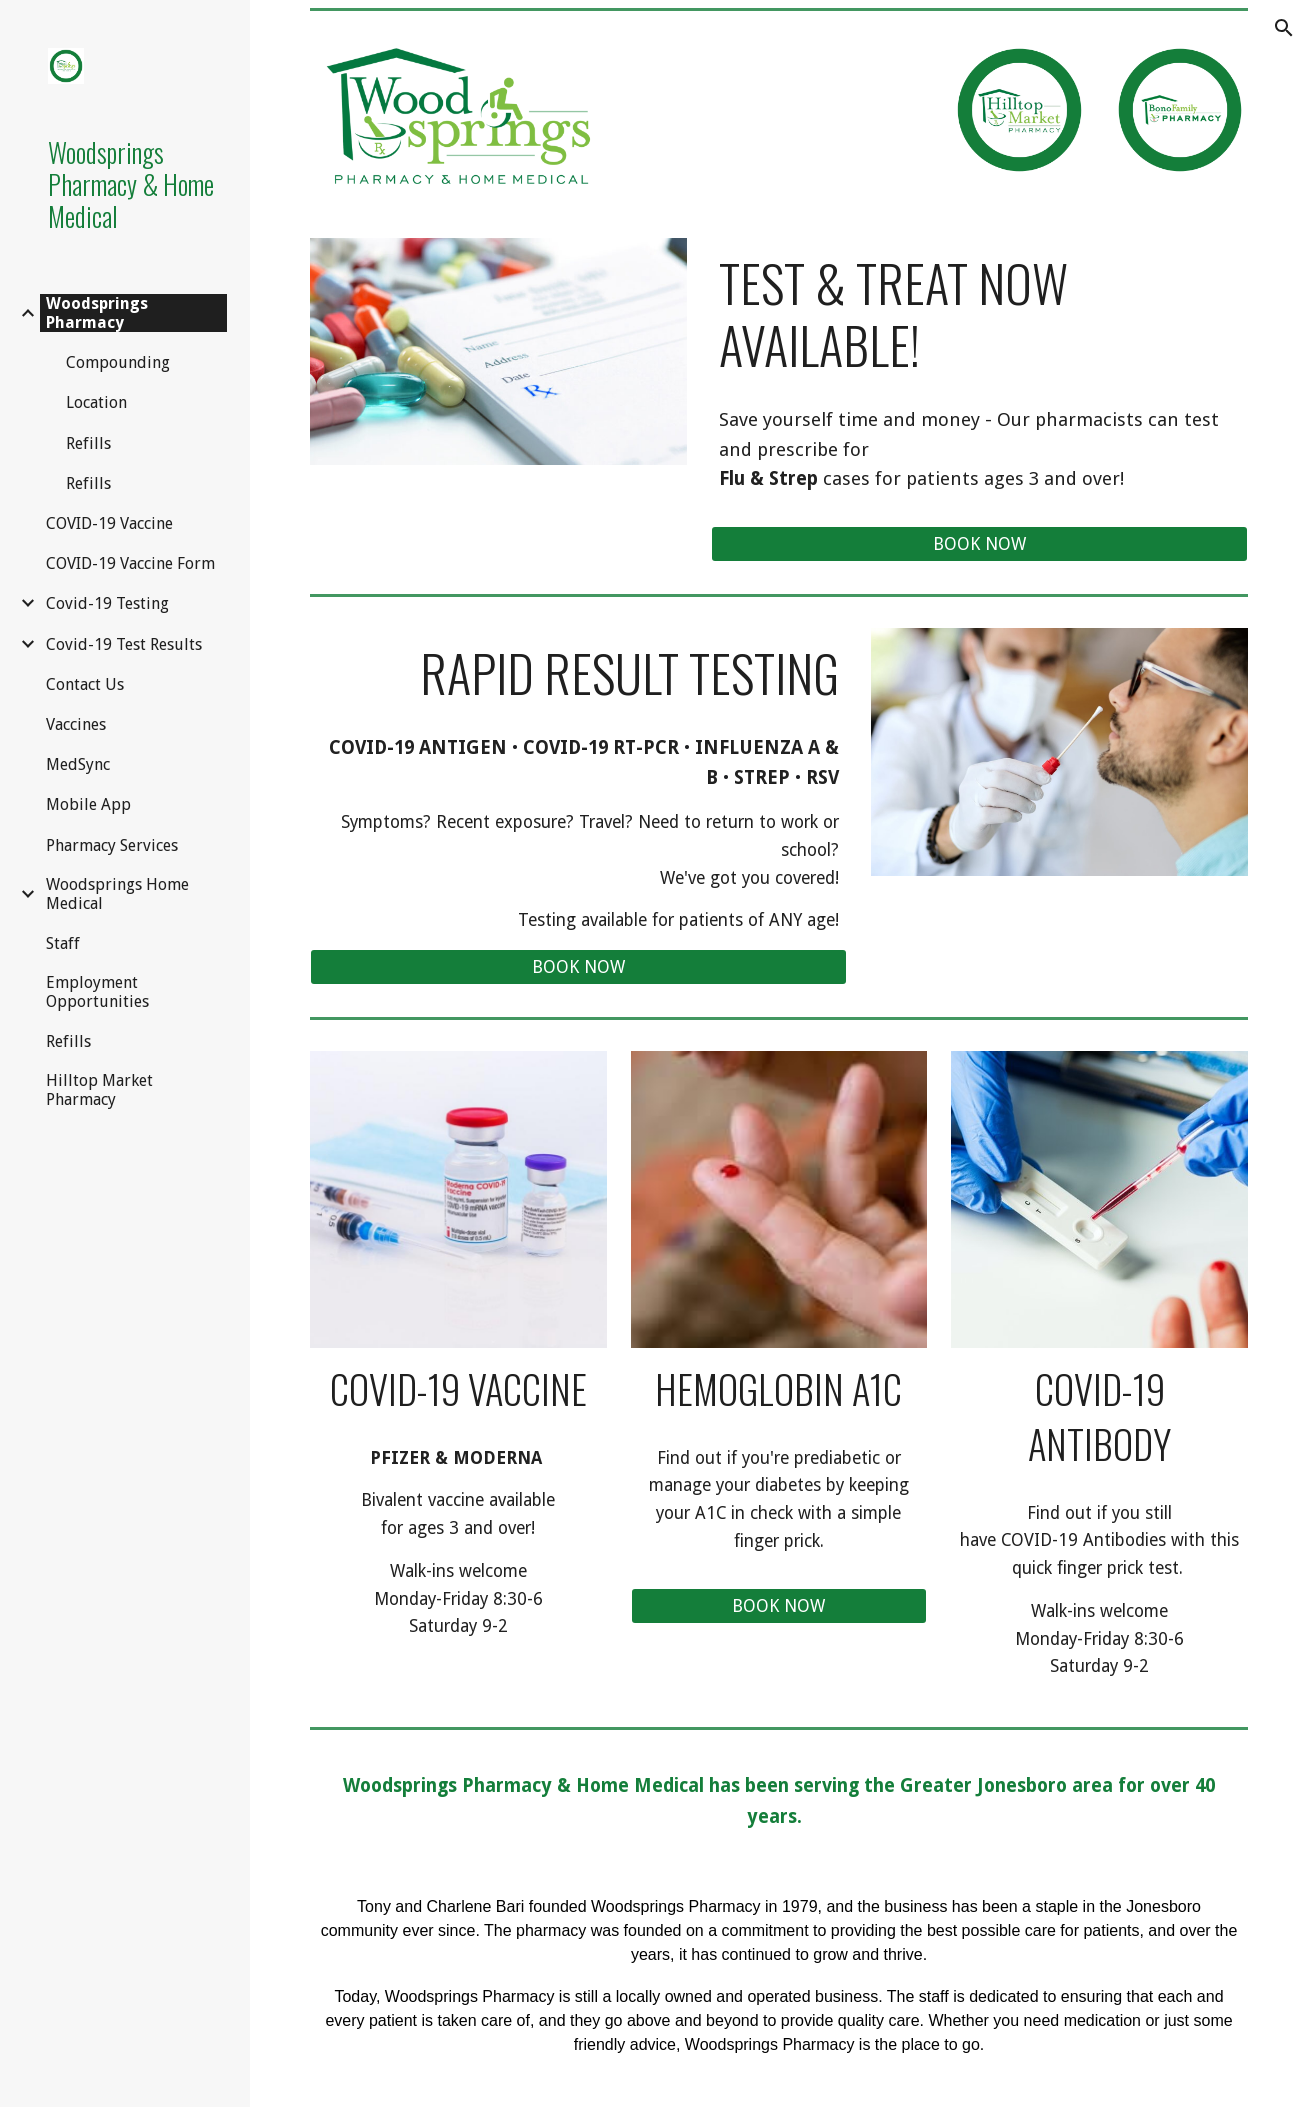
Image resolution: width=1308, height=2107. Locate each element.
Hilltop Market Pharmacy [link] (99, 1090)
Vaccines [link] (76, 724)
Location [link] (96, 402)
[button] (1284, 28)
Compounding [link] (118, 362)
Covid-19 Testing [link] (107, 603)
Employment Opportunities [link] (97, 992)
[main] (979, 314)
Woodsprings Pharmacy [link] (97, 313)
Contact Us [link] (85, 684)
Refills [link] (88, 443)
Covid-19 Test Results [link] (124, 644)
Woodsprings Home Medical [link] (117, 894)
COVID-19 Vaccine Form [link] (130, 563)
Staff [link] (63, 943)
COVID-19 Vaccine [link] (109, 523)
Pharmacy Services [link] (112, 845)
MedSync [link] (78, 764)
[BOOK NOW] (979, 544)
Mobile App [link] (88, 804)
